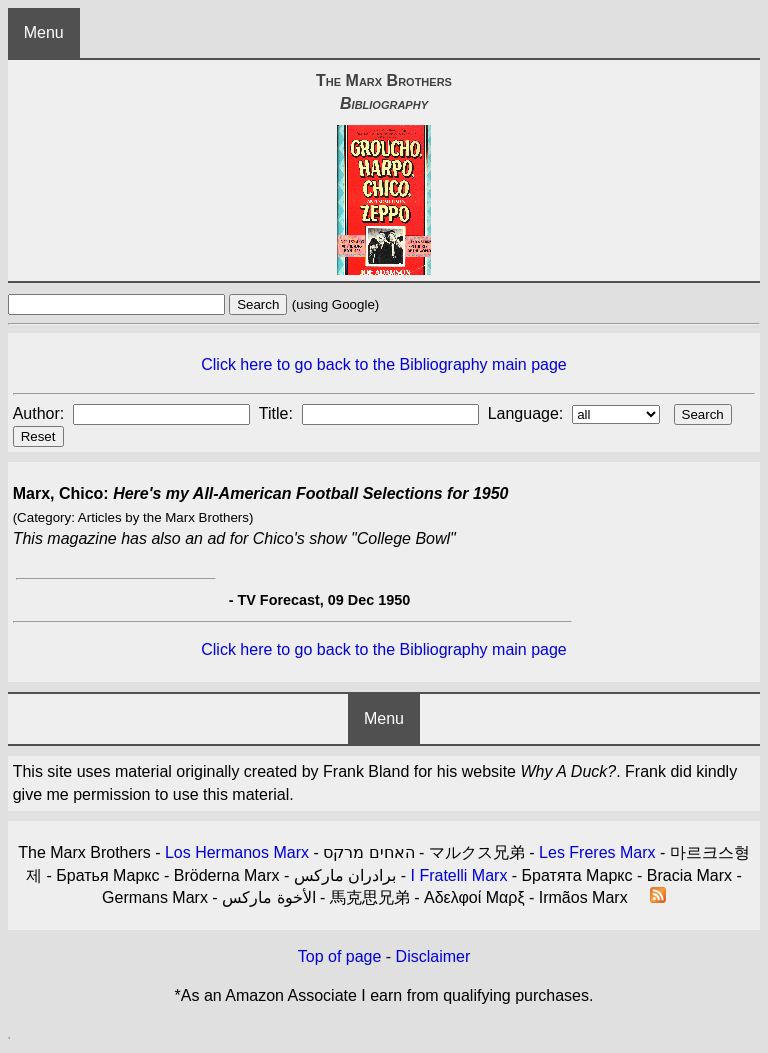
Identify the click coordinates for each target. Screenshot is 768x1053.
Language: (528, 413)
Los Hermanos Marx (237, 852)
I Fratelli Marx (458, 875)
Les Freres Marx (597, 852)
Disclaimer (433, 956)
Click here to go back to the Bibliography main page (384, 364)
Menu (44, 32)
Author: (41, 413)
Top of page (340, 956)
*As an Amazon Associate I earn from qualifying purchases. (384, 995)
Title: (278, 413)
